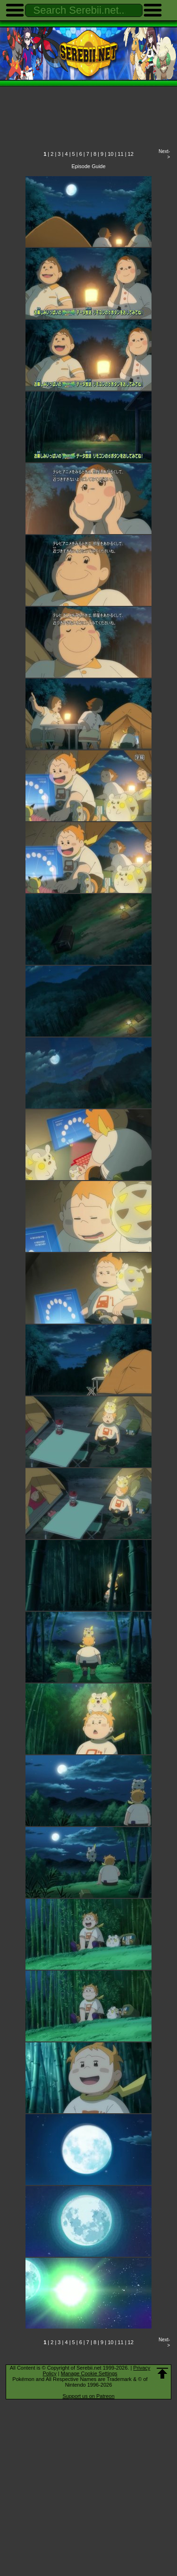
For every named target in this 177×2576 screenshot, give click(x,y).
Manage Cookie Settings (89, 2373)
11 (120, 154)
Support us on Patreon (88, 2396)
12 (131, 154)
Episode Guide (88, 166)
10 (110, 154)
